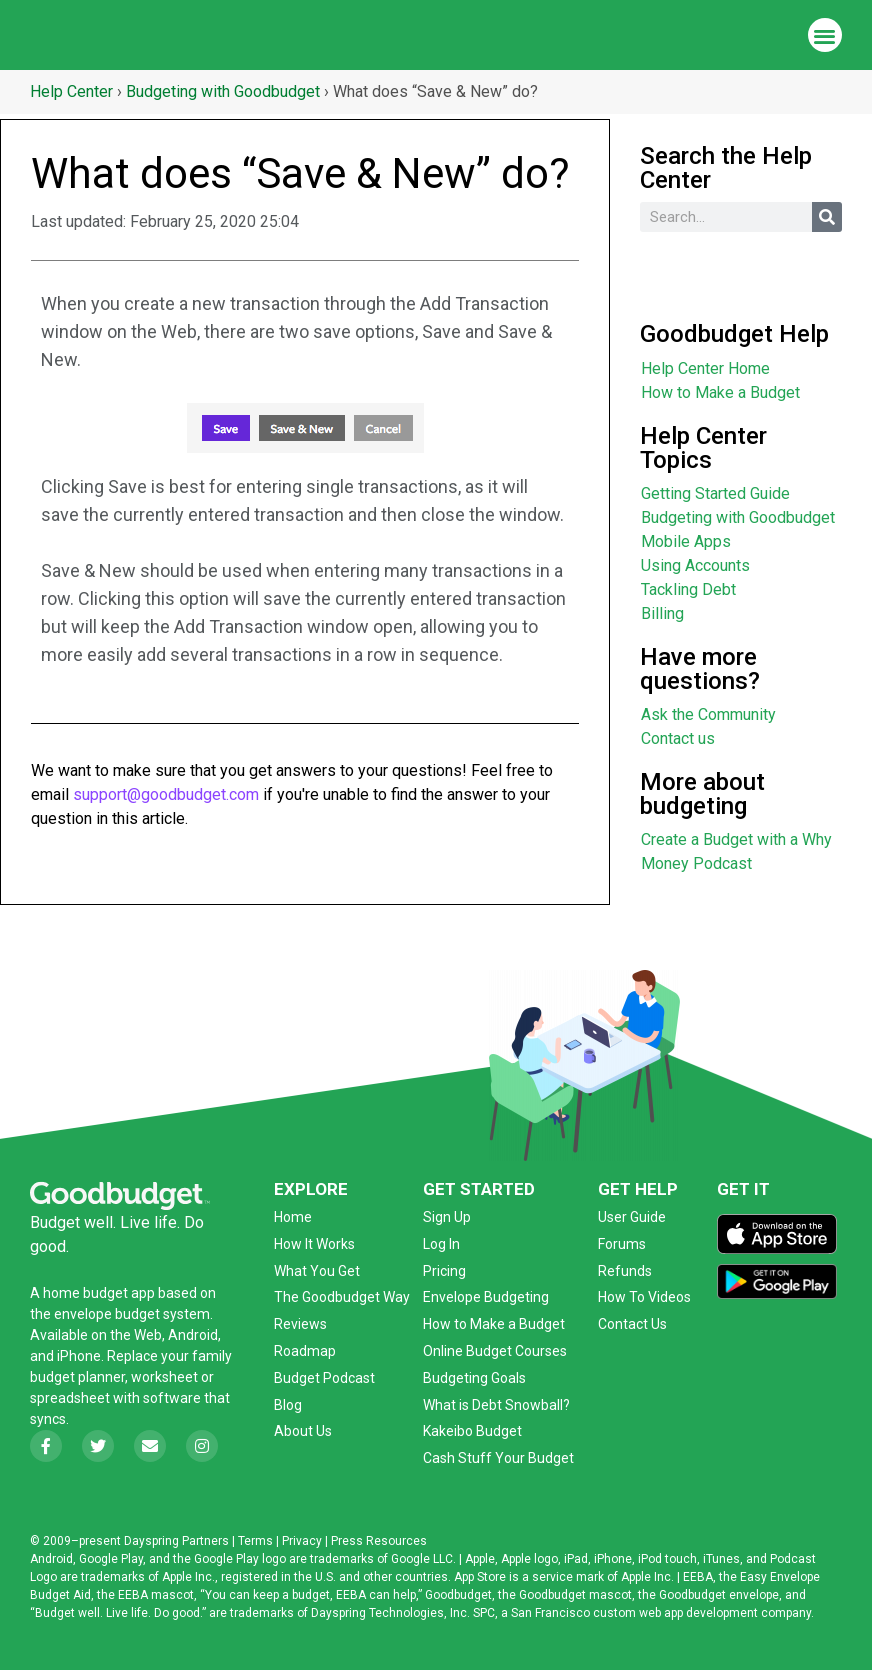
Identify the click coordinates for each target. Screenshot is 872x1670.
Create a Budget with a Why (736, 839)
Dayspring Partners (176, 1541)
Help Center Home (705, 368)
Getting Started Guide (715, 493)
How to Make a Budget (720, 392)
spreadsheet (70, 1398)
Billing (662, 613)
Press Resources (379, 1541)
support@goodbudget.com (166, 794)
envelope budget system (132, 1314)
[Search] (827, 217)
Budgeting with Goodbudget (223, 91)
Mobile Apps (686, 541)
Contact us (678, 738)
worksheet (166, 1377)
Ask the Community (708, 714)
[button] (825, 35)
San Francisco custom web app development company (661, 1613)
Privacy (302, 1541)
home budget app (99, 1293)
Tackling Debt (688, 589)
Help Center (71, 91)
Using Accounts (695, 565)
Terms (255, 1541)
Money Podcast (696, 863)
